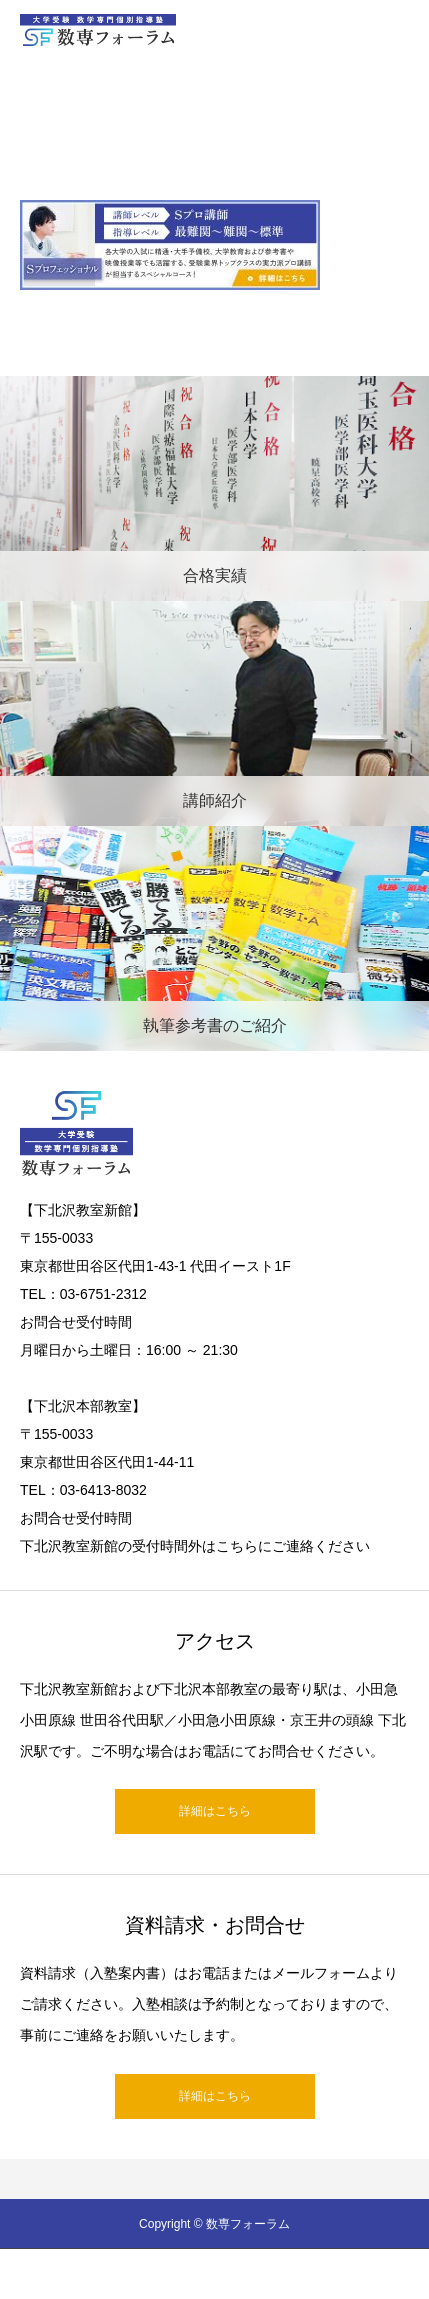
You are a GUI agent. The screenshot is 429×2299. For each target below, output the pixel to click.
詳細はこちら (215, 1811)
